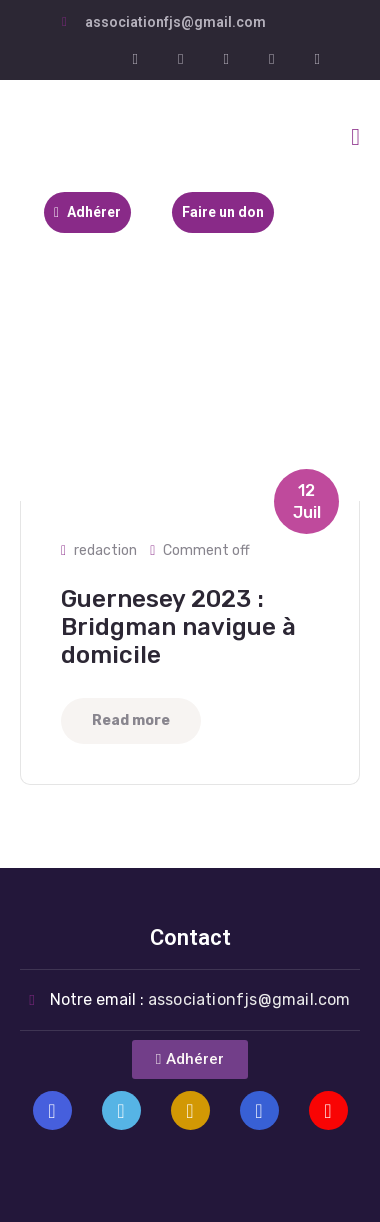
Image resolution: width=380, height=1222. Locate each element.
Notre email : (200, 999)
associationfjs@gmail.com (175, 22)
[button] (190, 1059)
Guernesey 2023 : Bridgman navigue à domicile (178, 627)
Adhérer (87, 212)
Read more (131, 720)
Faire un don (223, 212)
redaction (105, 550)
